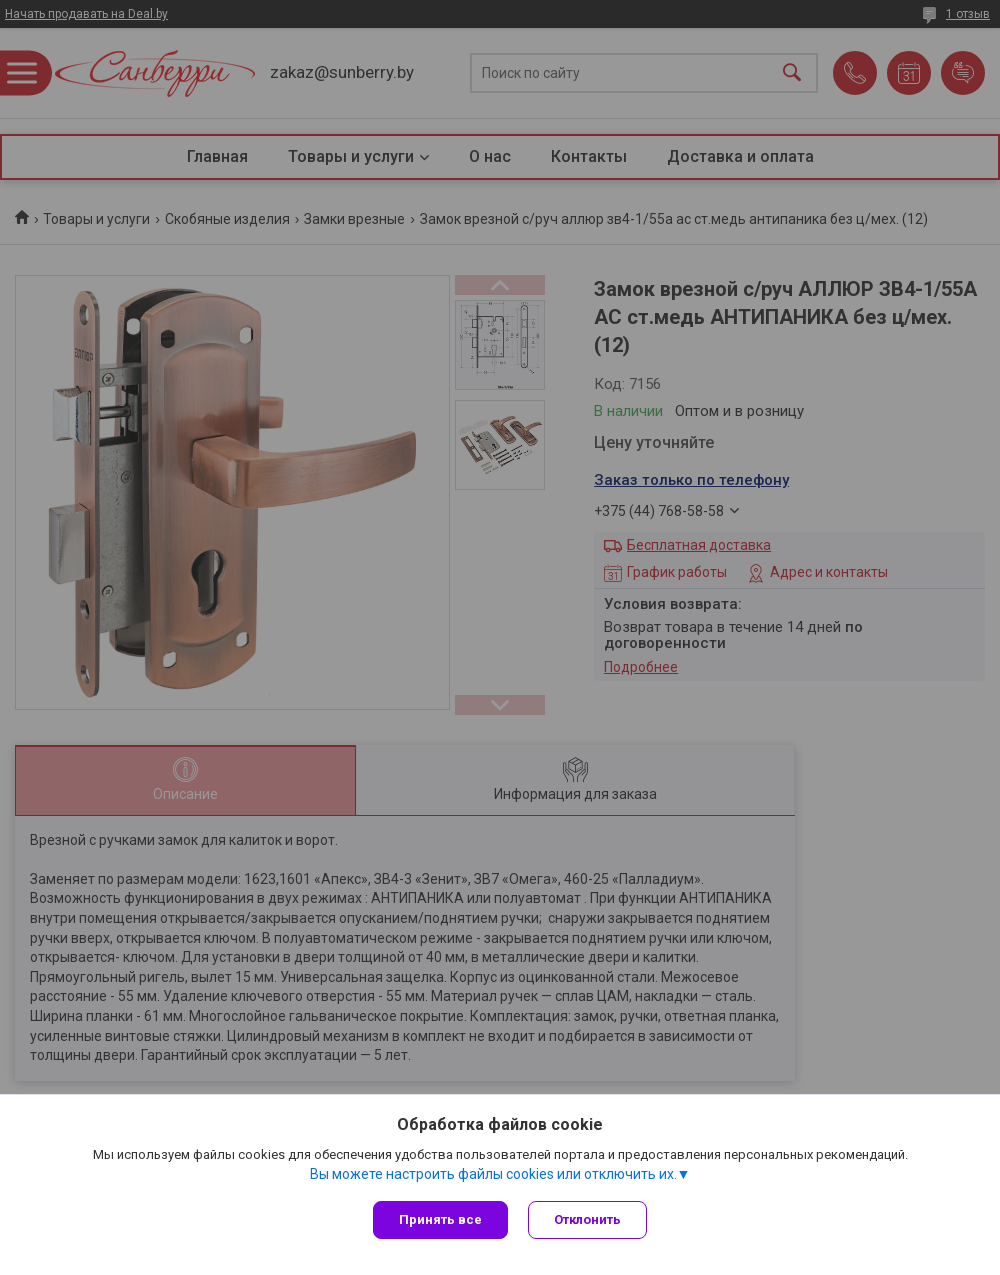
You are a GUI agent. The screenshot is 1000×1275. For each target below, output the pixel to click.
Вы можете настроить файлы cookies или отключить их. (493, 1174)
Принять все (440, 1219)
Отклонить (587, 1219)
